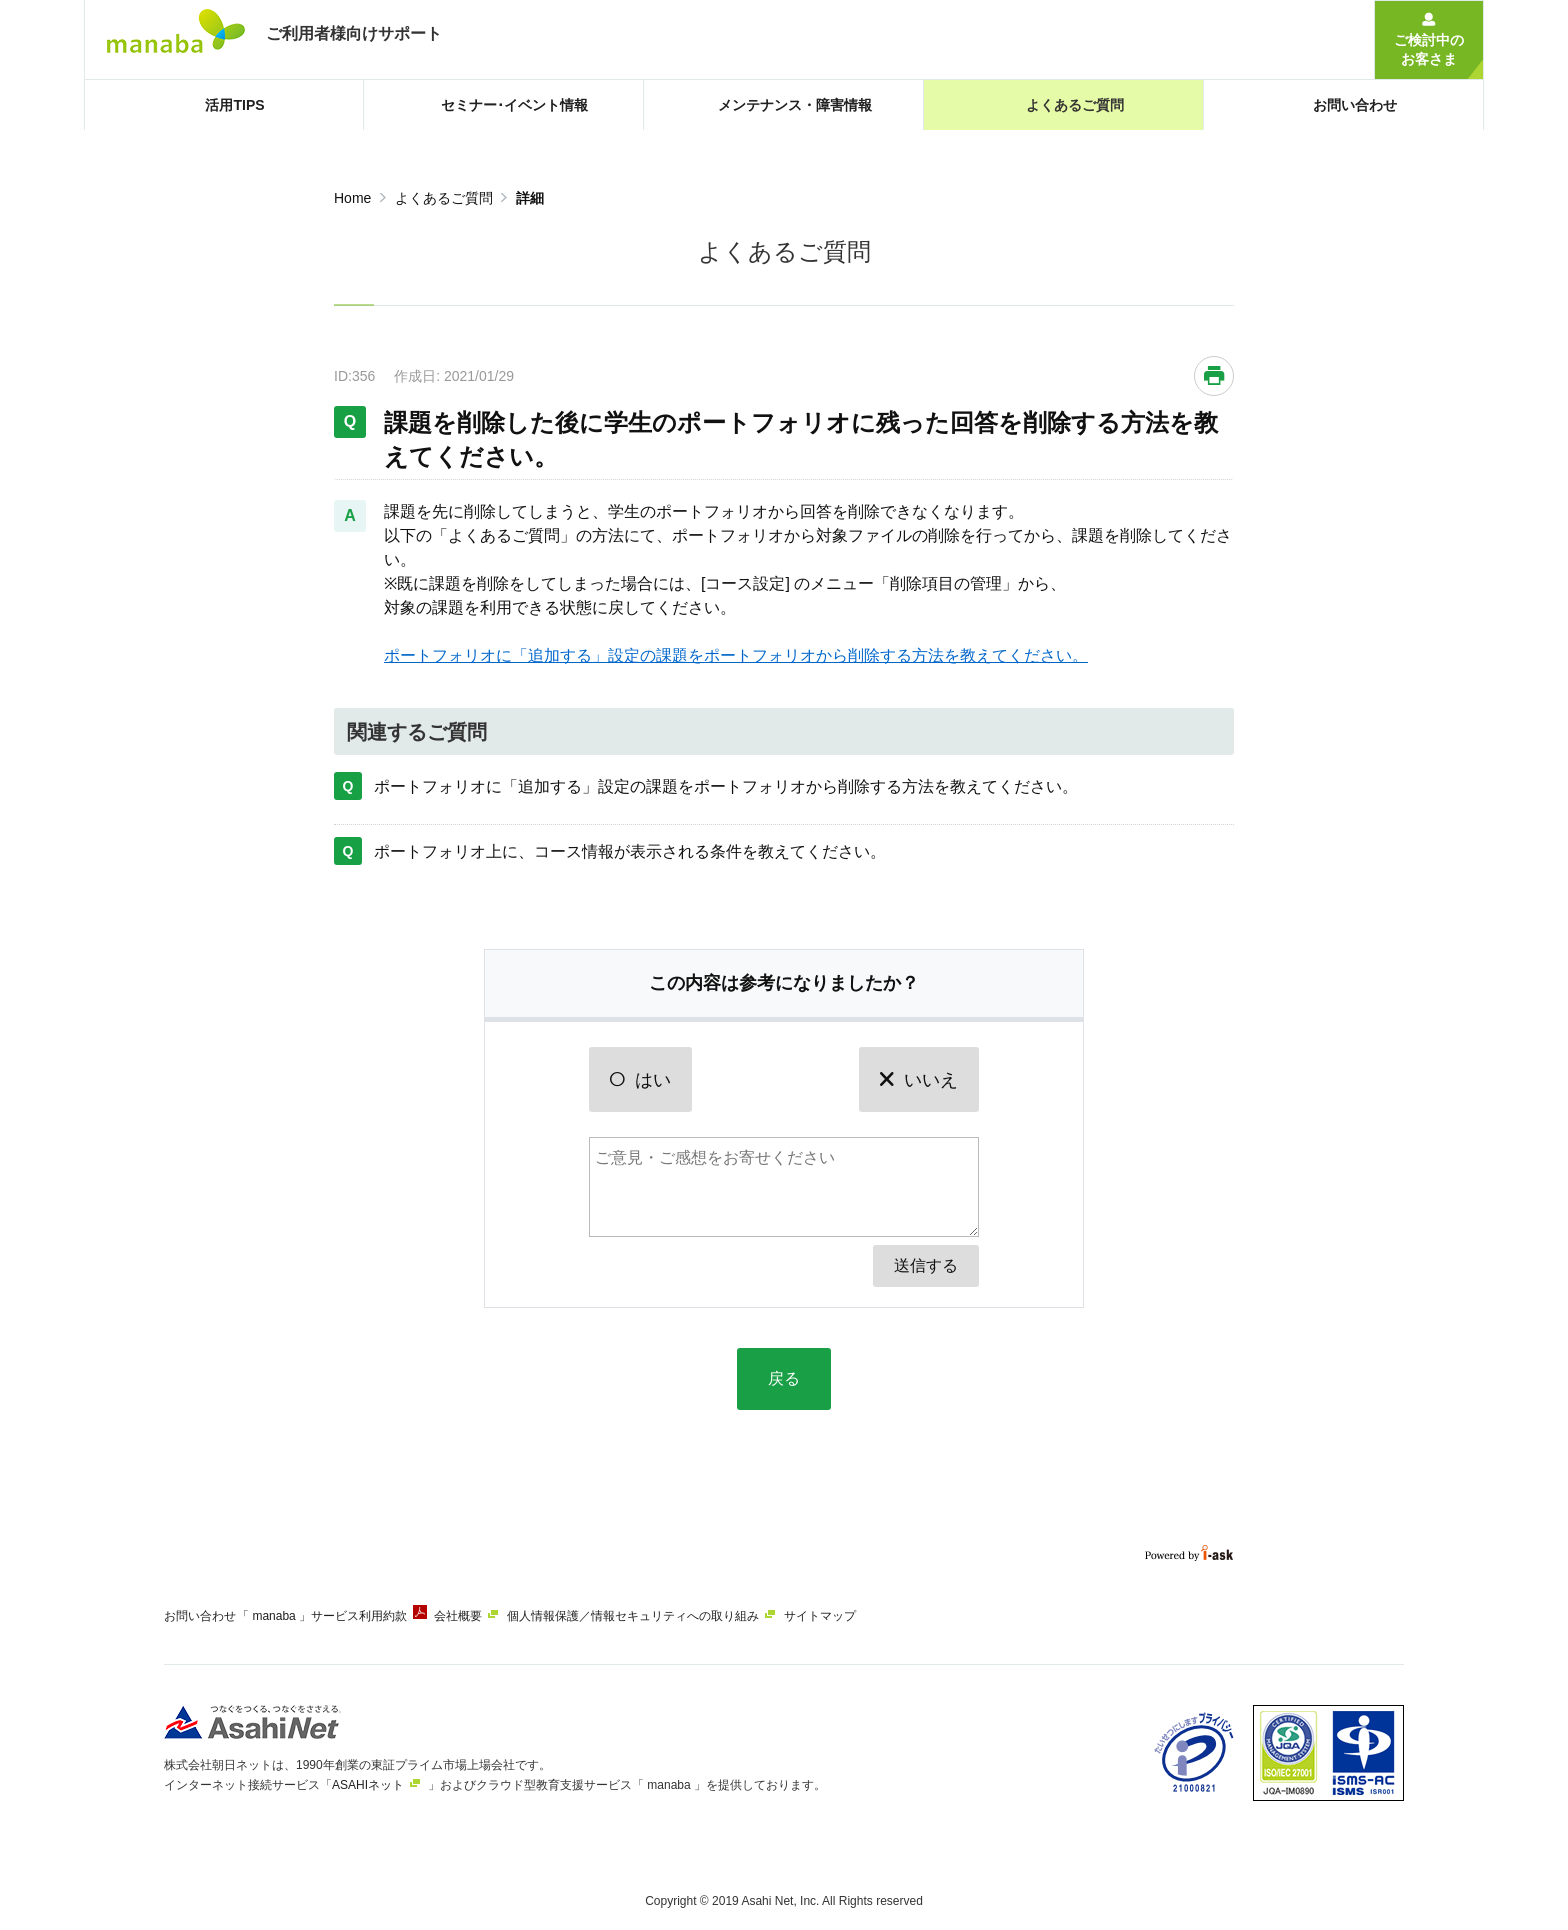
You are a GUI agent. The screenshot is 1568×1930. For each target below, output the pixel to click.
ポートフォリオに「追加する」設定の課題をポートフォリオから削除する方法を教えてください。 (736, 655)
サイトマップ (876, 1616)
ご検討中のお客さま (1429, 49)
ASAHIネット (368, 1777)
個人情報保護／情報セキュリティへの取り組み (675, 1616)
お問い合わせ (200, 1616)
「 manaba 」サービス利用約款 (336, 1616)
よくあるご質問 (444, 198)
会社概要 (486, 1616)
